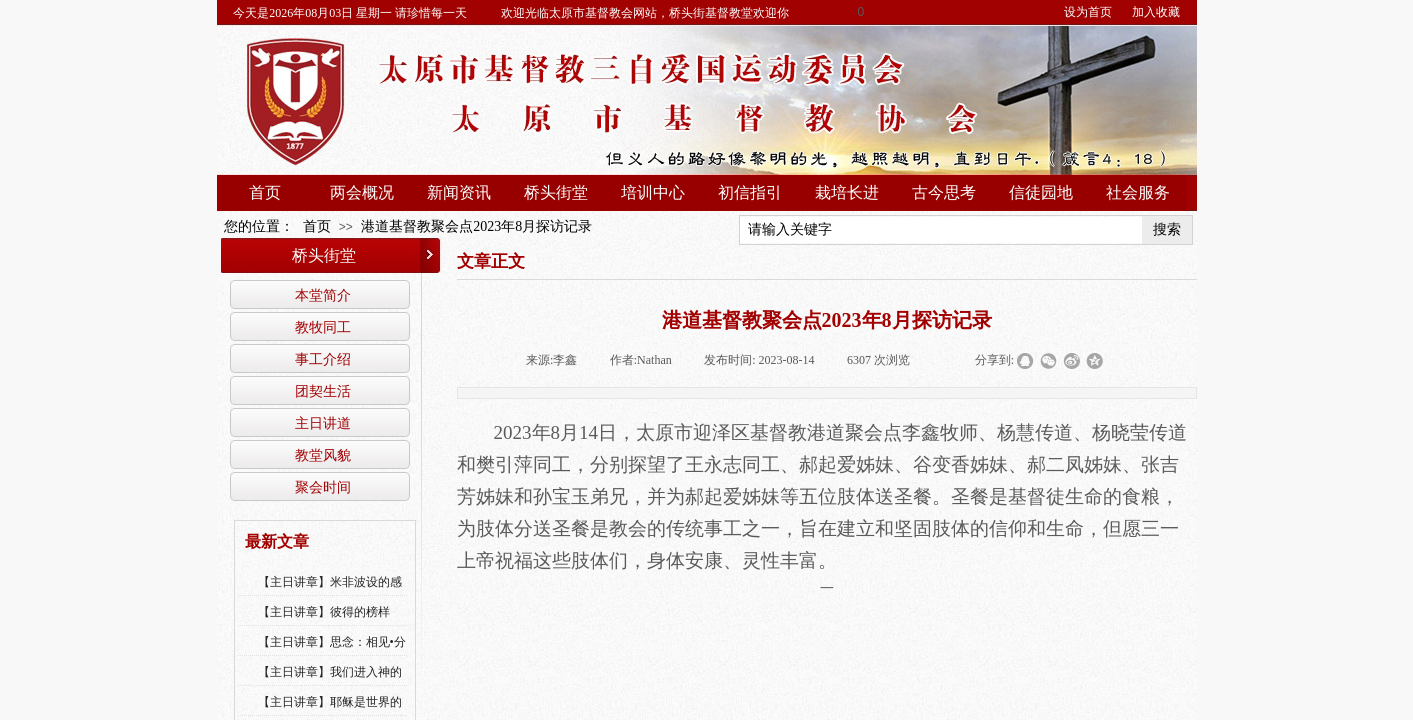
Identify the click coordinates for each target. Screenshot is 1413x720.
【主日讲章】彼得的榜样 (324, 612)
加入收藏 (1156, 12)
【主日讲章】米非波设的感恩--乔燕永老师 (330, 595)
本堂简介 (323, 295)
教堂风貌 (323, 455)
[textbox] (941, 230)
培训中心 (653, 192)
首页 (265, 192)
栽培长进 (847, 192)
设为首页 (1088, 12)
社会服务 (1138, 192)
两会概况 (362, 192)
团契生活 (323, 391)
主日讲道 (323, 423)
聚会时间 (323, 487)
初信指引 (750, 192)
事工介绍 (323, 359)
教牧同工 (323, 327)
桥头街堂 (556, 192)
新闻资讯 (459, 192)
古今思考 (944, 192)
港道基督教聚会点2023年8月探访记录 (476, 226)
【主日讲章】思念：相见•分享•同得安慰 (332, 655)
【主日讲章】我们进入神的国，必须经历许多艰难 (330, 685)
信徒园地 (1041, 192)
